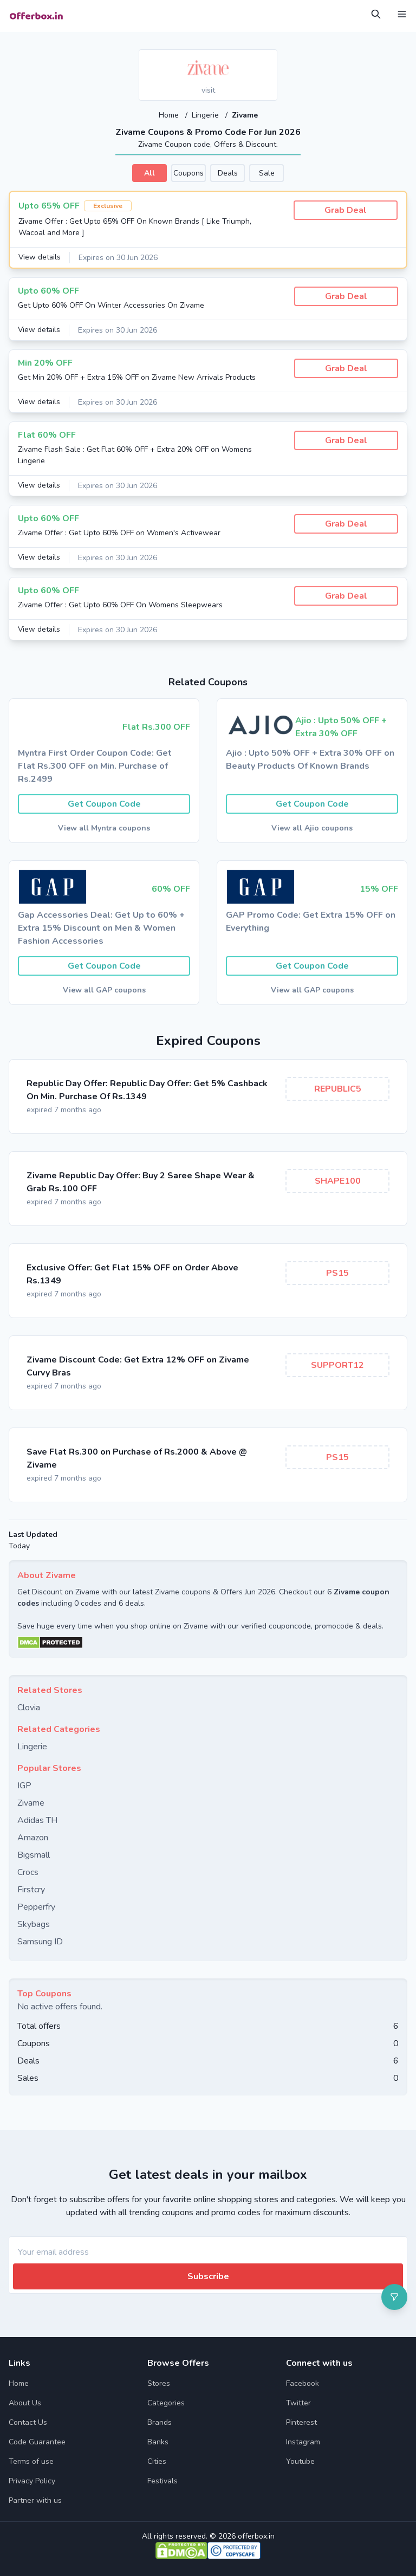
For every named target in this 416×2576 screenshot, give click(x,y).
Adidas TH (37, 1820)
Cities (156, 2461)
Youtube (300, 2461)
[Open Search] (376, 14)
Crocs (27, 1872)
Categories (166, 2402)
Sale (267, 172)
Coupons (188, 172)
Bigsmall (33, 1854)
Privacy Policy (32, 2480)
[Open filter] (394, 2297)
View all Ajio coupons (312, 827)
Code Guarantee (37, 2441)
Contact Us (28, 2422)
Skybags (33, 1924)
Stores (158, 2383)
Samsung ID (40, 1941)
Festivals (162, 2480)
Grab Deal (345, 210)
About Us (25, 2402)
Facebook (302, 2383)
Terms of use (31, 2461)
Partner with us (35, 2500)
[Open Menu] (402, 14)
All (149, 172)
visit (208, 90)
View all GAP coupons (104, 989)
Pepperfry (36, 1906)
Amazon (32, 1837)
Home (170, 115)
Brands (159, 2422)
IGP (24, 1785)
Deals (228, 172)
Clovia (28, 1707)
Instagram (303, 2441)
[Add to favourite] (268, 58)
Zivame (30, 1802)
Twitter (298, 2402)
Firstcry (31, 1889)
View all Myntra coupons (104, 827)
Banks (157, 2441)
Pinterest (301, 2422)
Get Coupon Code (104, 803)
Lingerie (206, 115)
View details (40, 257)
